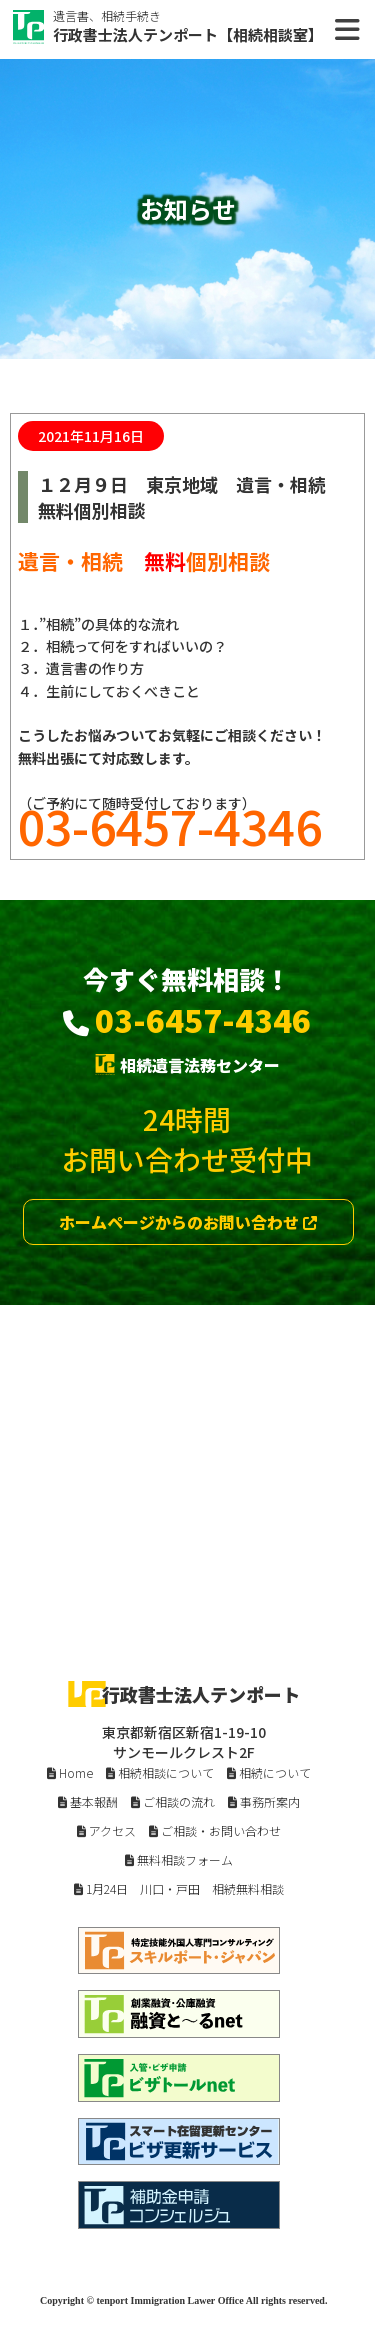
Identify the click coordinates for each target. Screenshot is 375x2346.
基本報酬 (88, 1801)
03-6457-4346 (203, 1019)
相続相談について (160, 1772)
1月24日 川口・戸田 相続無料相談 (179, 1888)
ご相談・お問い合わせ (215, 1830)
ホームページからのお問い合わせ (188, 1222)
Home (70, 1772)
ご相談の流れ (173, 1801)
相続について (269, 1772)
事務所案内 (264, 1801)
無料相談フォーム (179, 1859)
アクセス (106, 1830)
